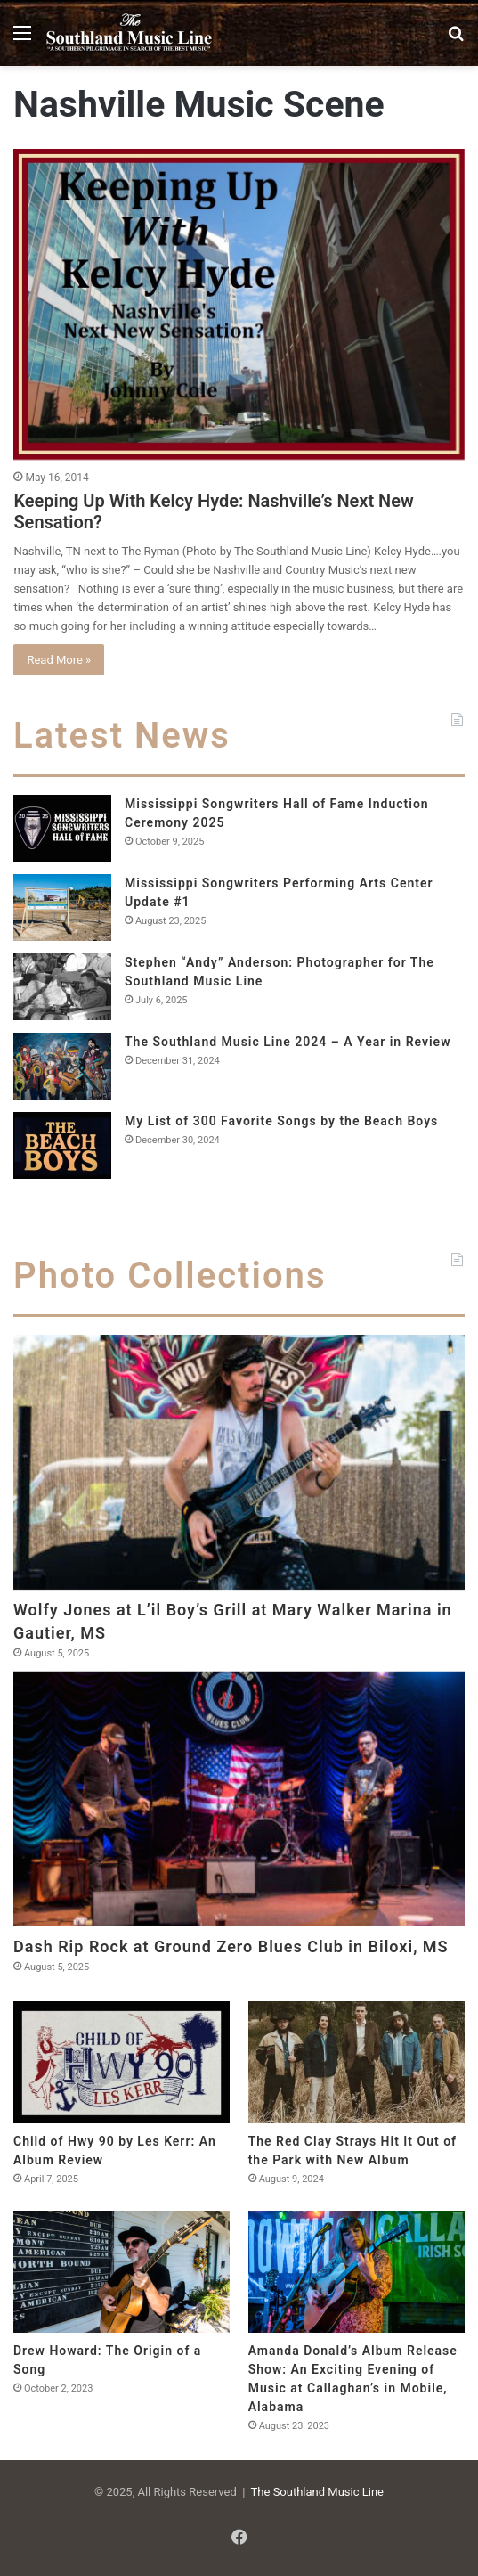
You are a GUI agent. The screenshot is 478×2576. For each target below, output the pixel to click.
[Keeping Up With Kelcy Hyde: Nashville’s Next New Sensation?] (238, 304)
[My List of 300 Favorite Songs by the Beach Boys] (62, 1145)
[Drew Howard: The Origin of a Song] (121, 2272)
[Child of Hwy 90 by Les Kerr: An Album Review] (121, 2062)
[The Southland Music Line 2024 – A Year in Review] (62, 1066)
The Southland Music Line (317, 2491)
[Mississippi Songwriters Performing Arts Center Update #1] (62, 907)
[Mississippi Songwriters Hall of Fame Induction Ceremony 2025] (62, 828)
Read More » (59, 659)
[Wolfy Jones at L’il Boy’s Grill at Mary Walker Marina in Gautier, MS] (239, 1462)
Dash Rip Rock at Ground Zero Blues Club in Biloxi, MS (231, 1946)
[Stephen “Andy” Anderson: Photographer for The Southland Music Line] (62, 986)
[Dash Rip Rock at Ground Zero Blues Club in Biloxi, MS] (239, 1799)
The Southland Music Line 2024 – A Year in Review (288, 1041)
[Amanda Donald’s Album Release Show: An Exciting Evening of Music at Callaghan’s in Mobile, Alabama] (356, 2272)
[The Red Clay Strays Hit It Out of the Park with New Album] (356, 2062)
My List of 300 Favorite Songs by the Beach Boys (281, 1121)
